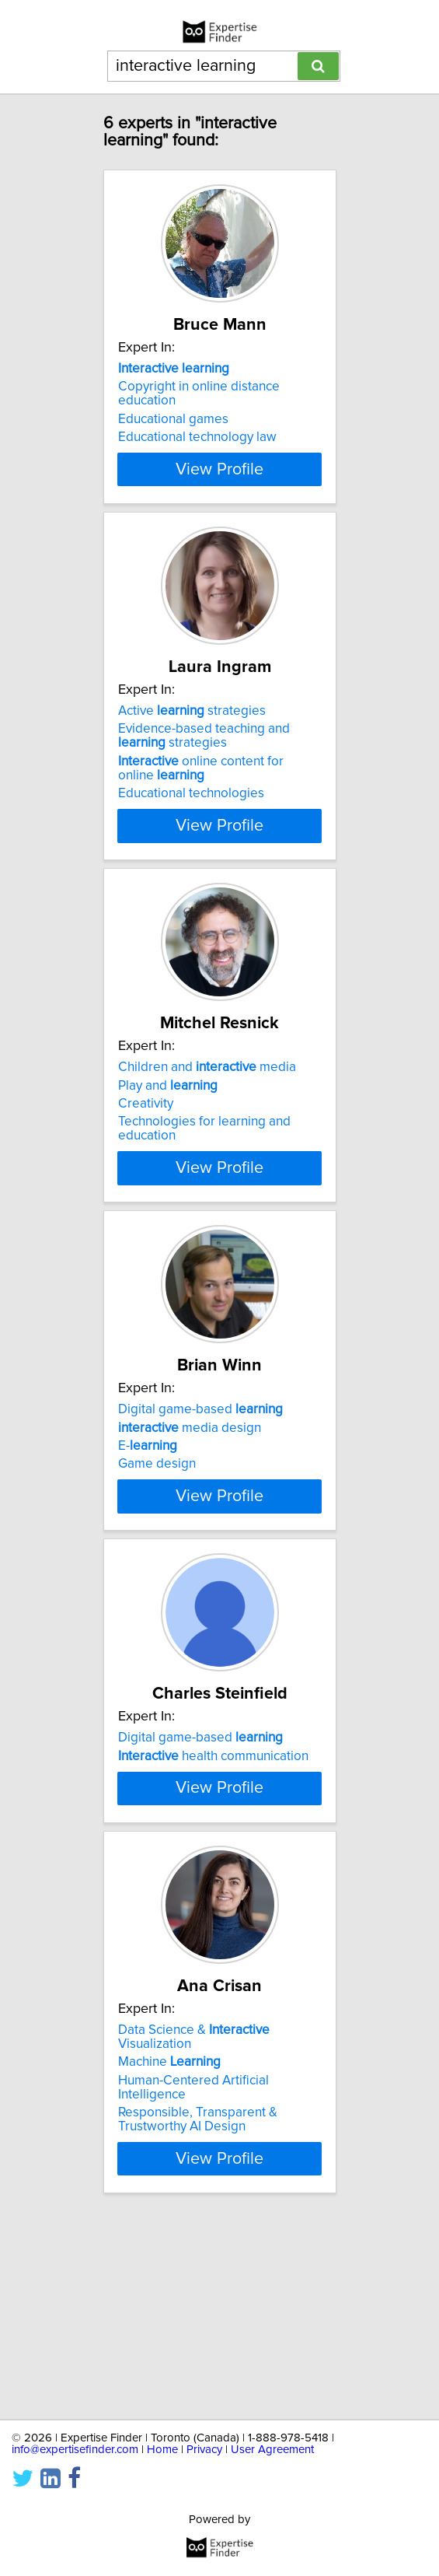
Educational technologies (191, 821)
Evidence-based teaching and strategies (204, 764)
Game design (157, 1534)
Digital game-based (200, 1479)
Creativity (145, 1146)
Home (162, 2449)
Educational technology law (197, 437)
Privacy (204, 2449)
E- (147, 1516)
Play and (168, 1127)
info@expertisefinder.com (75, 2449)
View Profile (219, 497)
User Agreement (272, 2449)
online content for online (201, 796)
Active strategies (192, 739)
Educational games (173, 419)
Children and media (207, 1109)
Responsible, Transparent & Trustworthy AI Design (197, 2309)
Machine (169, 2252)
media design (189, 1497)
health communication (213, 1867)
